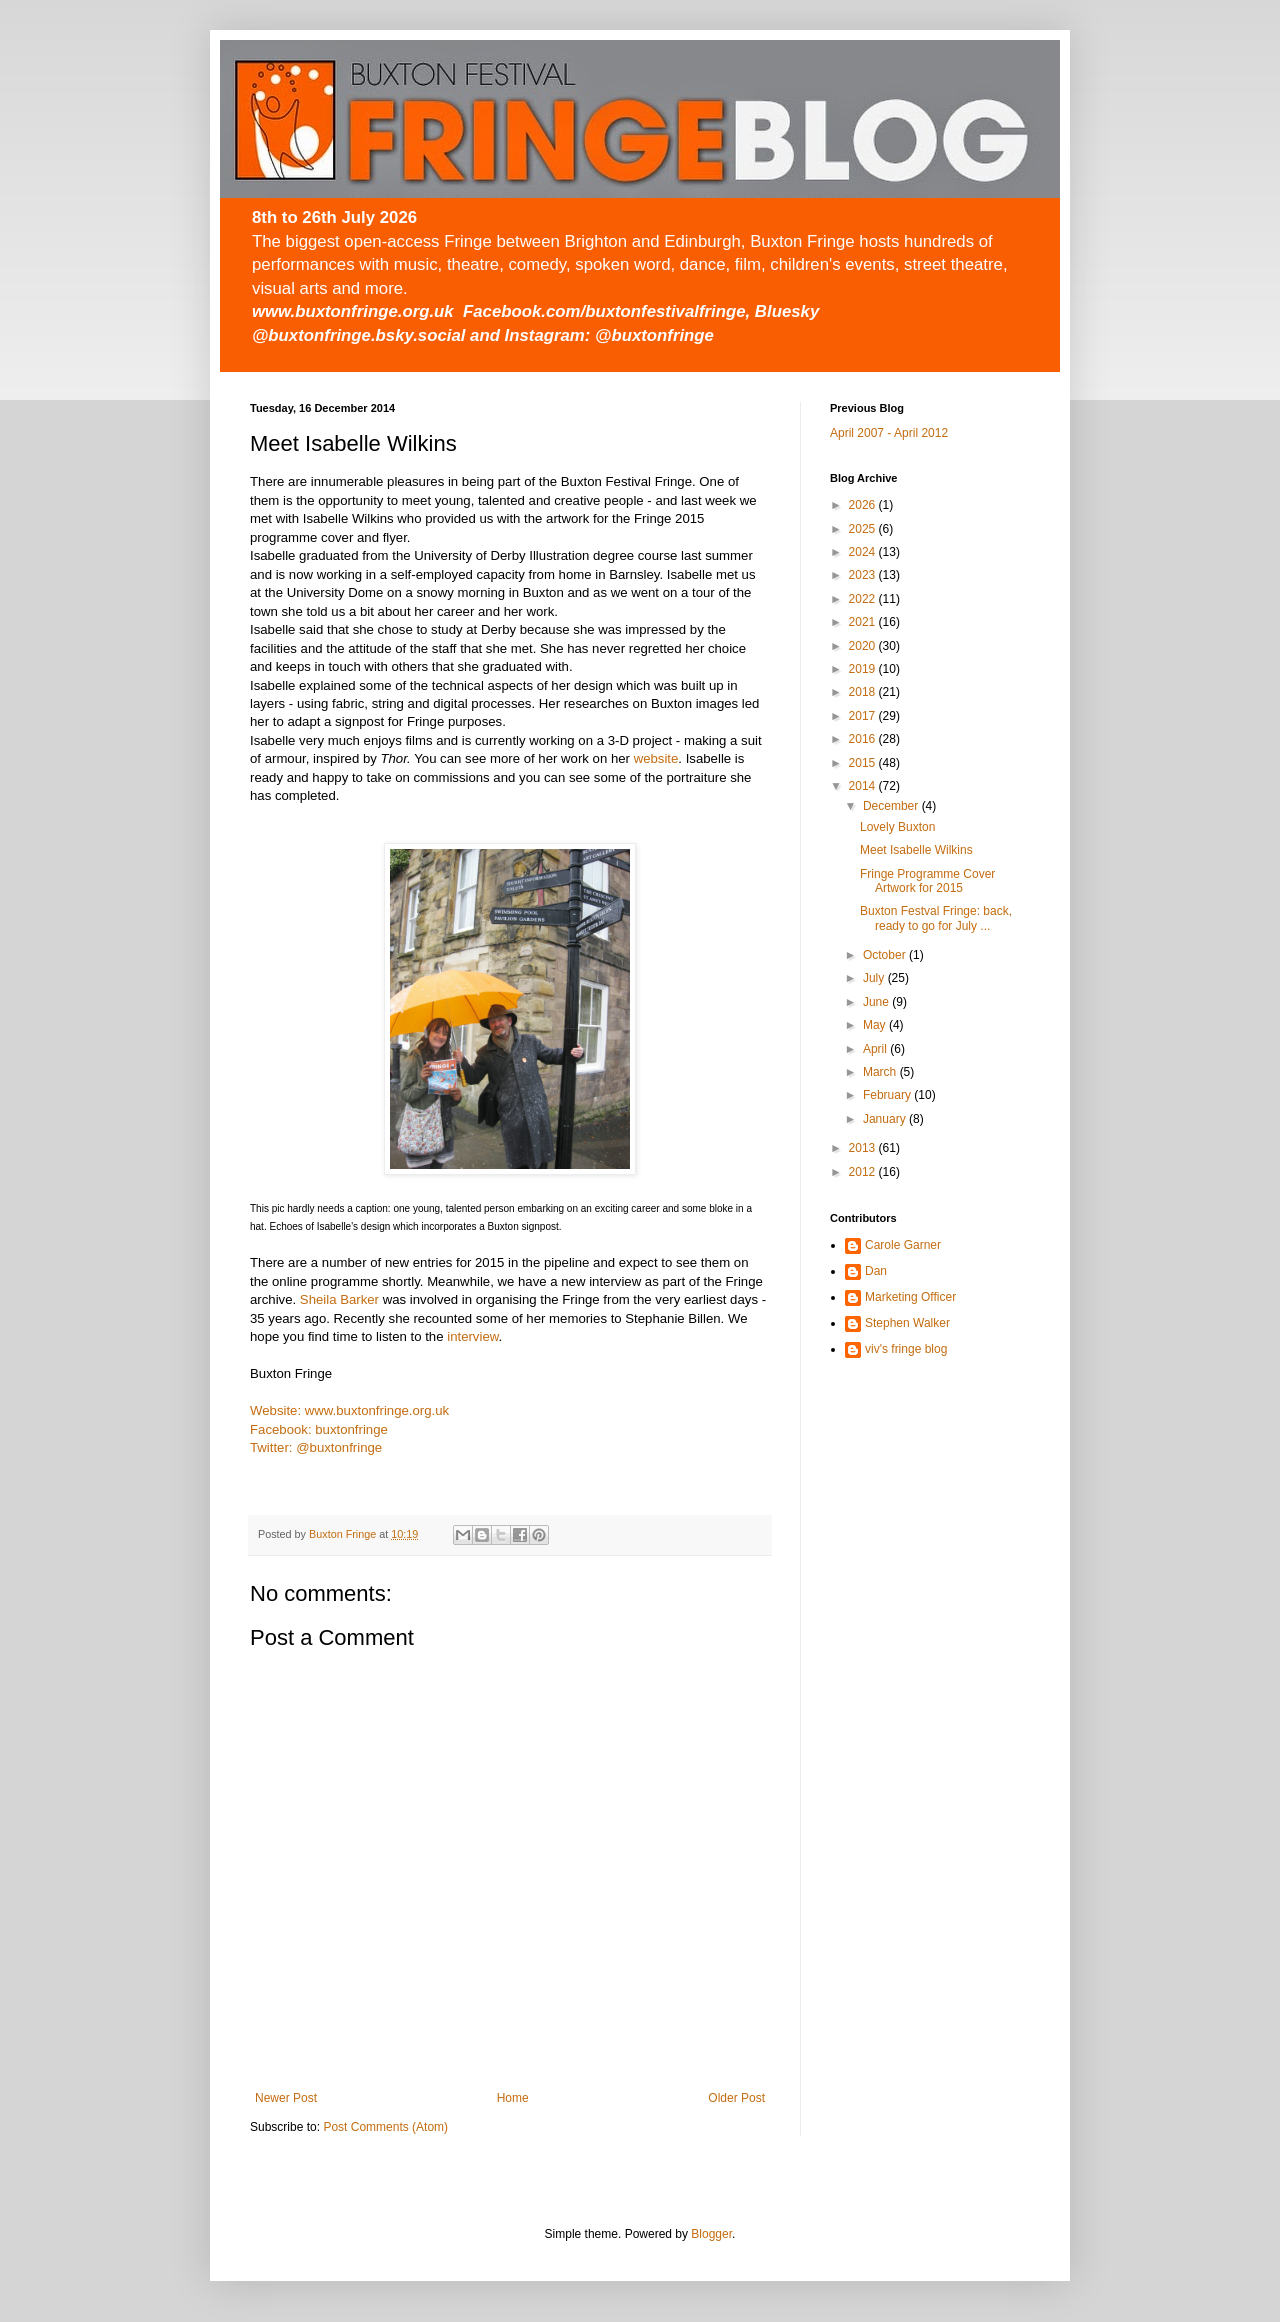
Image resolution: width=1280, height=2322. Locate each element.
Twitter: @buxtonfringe (316, 1447)
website (656, 758)
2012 (864, 1172)
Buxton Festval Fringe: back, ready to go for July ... (936, 918)
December (892, 806)
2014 (864, 786)
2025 (864, 529)
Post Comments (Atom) (385, 2127)
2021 (864, 622)
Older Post (736, 2098)
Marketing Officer (910, 1297)
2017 (864, 716)
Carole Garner (903, 1245)
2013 (864, 1148)
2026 (864, 505)
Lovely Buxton (897, 827)
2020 (864, 646)
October (886, 955)
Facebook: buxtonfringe (319, 1429)
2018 (864, 692)
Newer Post (286, 2098)
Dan (876, 1271)
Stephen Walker (907, 1323)
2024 (864, 552)
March (881, 1072)
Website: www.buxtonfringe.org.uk (349, 1410)
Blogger (711, 2234)
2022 (864, 599)
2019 (864, 669)
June (877, 1002)
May (876, 1025)
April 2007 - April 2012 (889, 433)
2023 (864, 575)
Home (513, 2098)
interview (472, 1336)
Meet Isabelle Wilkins (916, 850)
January (886, 1119)
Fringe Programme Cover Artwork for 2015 (927, 881)
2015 (864, 763)
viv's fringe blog (906, 1349)
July (875, 978)
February (888, 1095)
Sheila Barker (339, 1299)
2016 (864, 739)
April (876, 1049)
